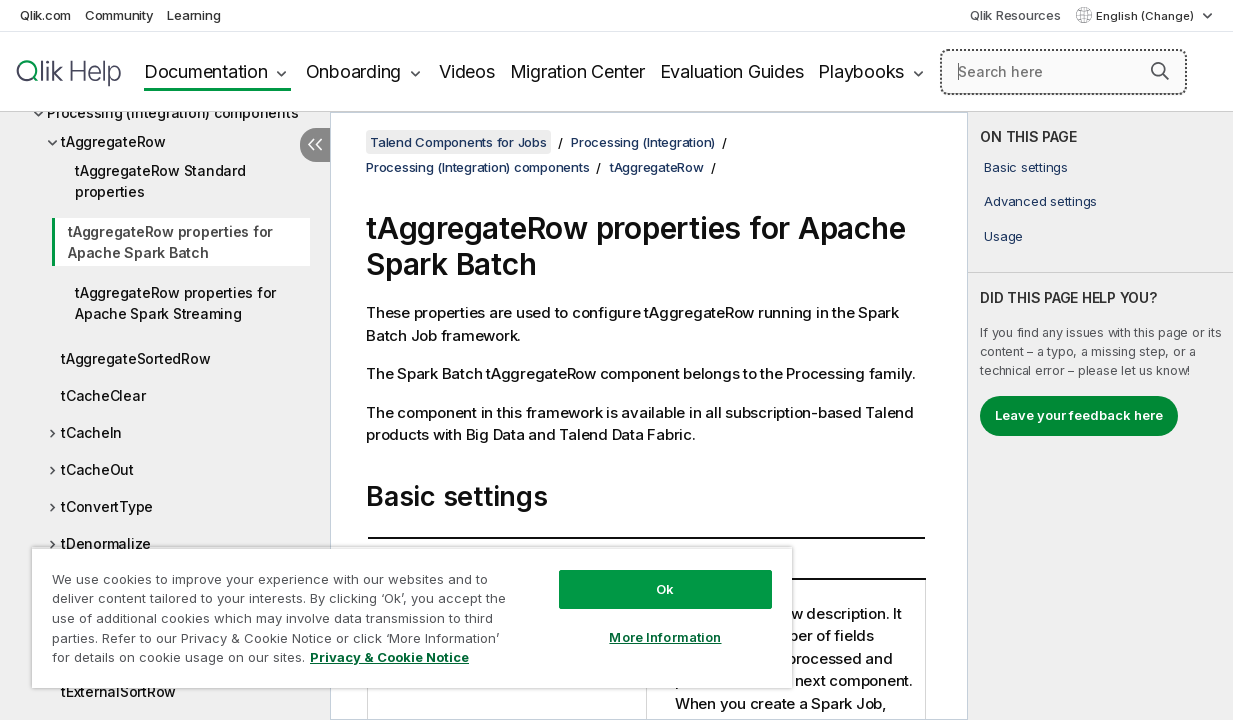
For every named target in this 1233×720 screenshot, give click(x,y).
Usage (1003, 236)
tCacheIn (91, 432)
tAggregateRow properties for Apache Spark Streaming (175, 303)
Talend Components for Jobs (458, 142)
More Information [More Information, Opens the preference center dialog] (627, 622)
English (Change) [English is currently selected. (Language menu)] (1146, 16)
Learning (193, 15)
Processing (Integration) (643, 142)
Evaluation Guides (732, 71)
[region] (389, 610)
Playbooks (861, 71)
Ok (627, 574)
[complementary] (1100, 416)
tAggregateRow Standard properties (160, 181)
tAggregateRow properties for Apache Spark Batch (170, 242)
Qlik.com (45, 15)
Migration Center (577, 71)
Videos (467, 71)
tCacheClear (103, 395)
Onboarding (354, 71)
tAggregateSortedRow (135, 358)
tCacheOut (97, 469)
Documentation (206, 71)
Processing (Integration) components (172, 112)
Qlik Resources (1015, 15)
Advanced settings (1040, 201)
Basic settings (1026, 167)
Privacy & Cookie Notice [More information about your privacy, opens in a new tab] (168, 661)
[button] (1160, 71)
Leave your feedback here (1079, 415)
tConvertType (107, 506)
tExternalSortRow (118, 691)
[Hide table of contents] (315, 145)
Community (119, 15)
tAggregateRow (113, 141)
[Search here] (1063, 72)
